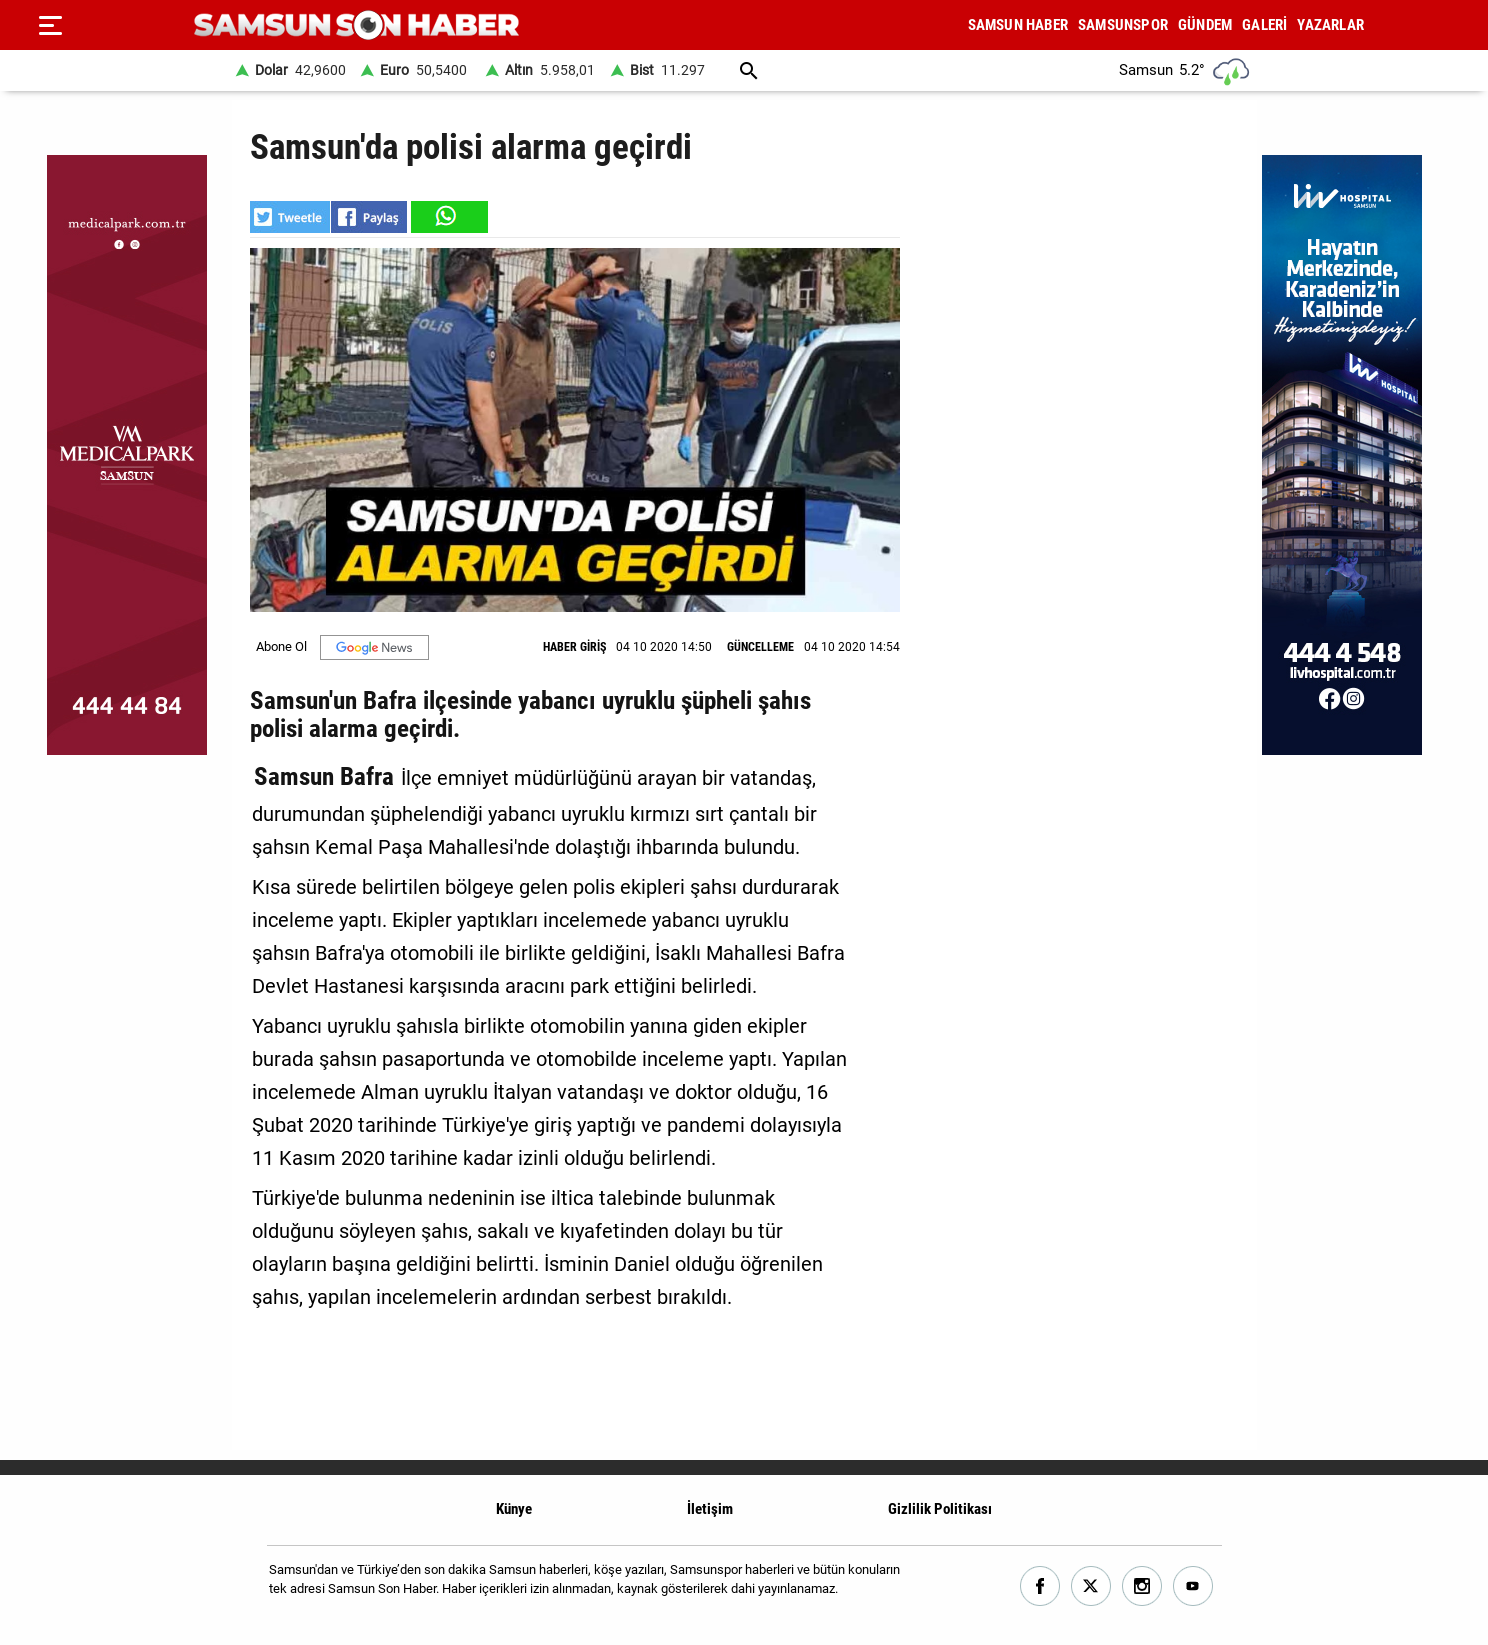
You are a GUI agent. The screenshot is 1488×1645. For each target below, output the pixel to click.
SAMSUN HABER (1018, 25)
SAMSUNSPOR (1123, 25)
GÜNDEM (1205, 25)
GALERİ (1264, 25)
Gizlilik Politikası (940, 1509)
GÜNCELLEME (760, 647)
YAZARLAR (1330, 25)
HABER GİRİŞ (574, 647)
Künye (514, 1509)
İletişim (710, 1509)
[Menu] (50, 25)
